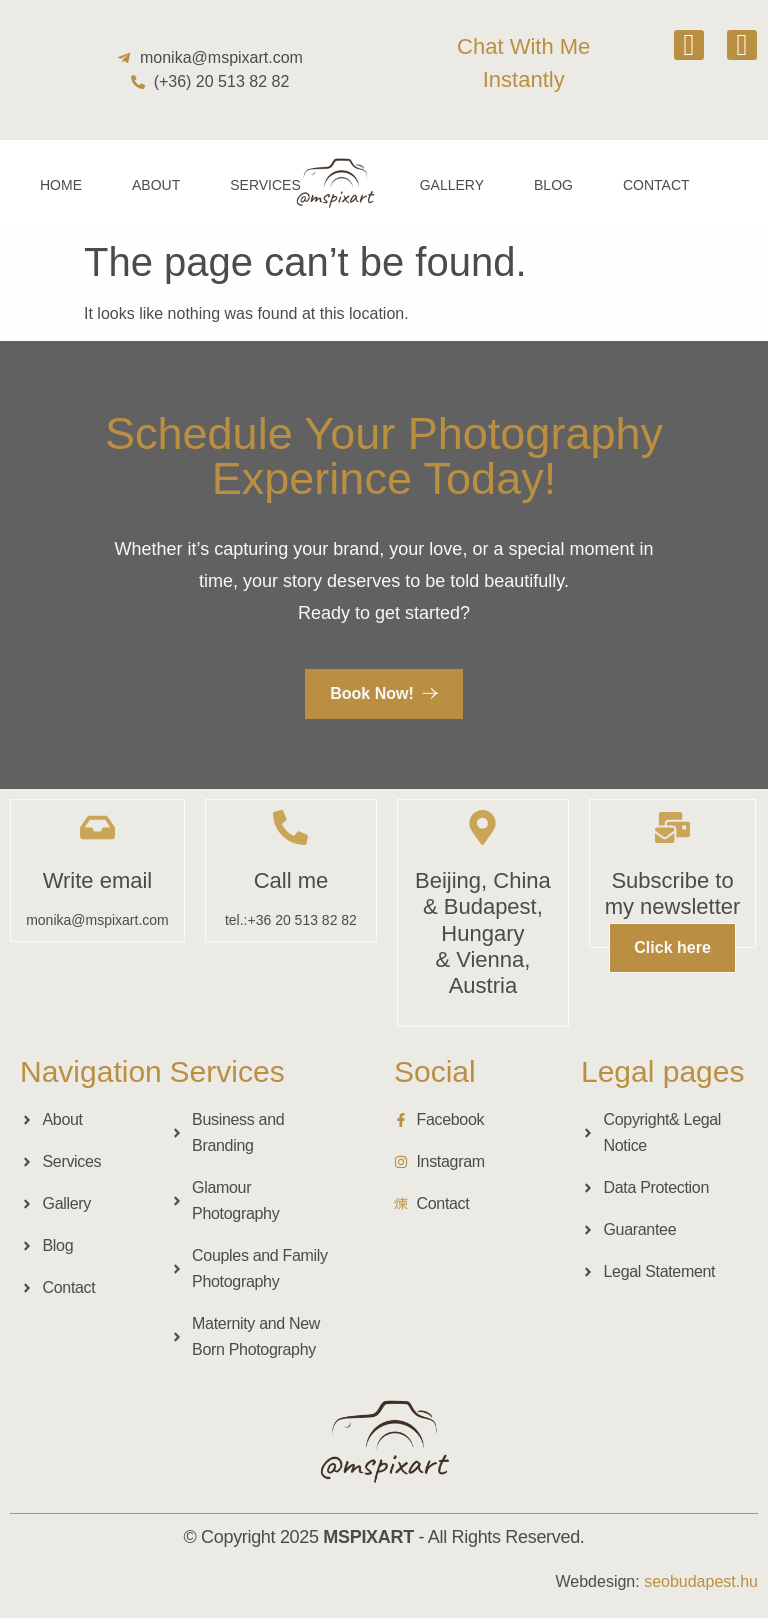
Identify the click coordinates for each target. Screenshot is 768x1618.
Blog (553, 185)
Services (265, 185)
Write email (98, 880)
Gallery (452, 185)
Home (61, 185)
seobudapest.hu (701, 1581)
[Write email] (97, 827)
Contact (656, 185)
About (156, 185)
